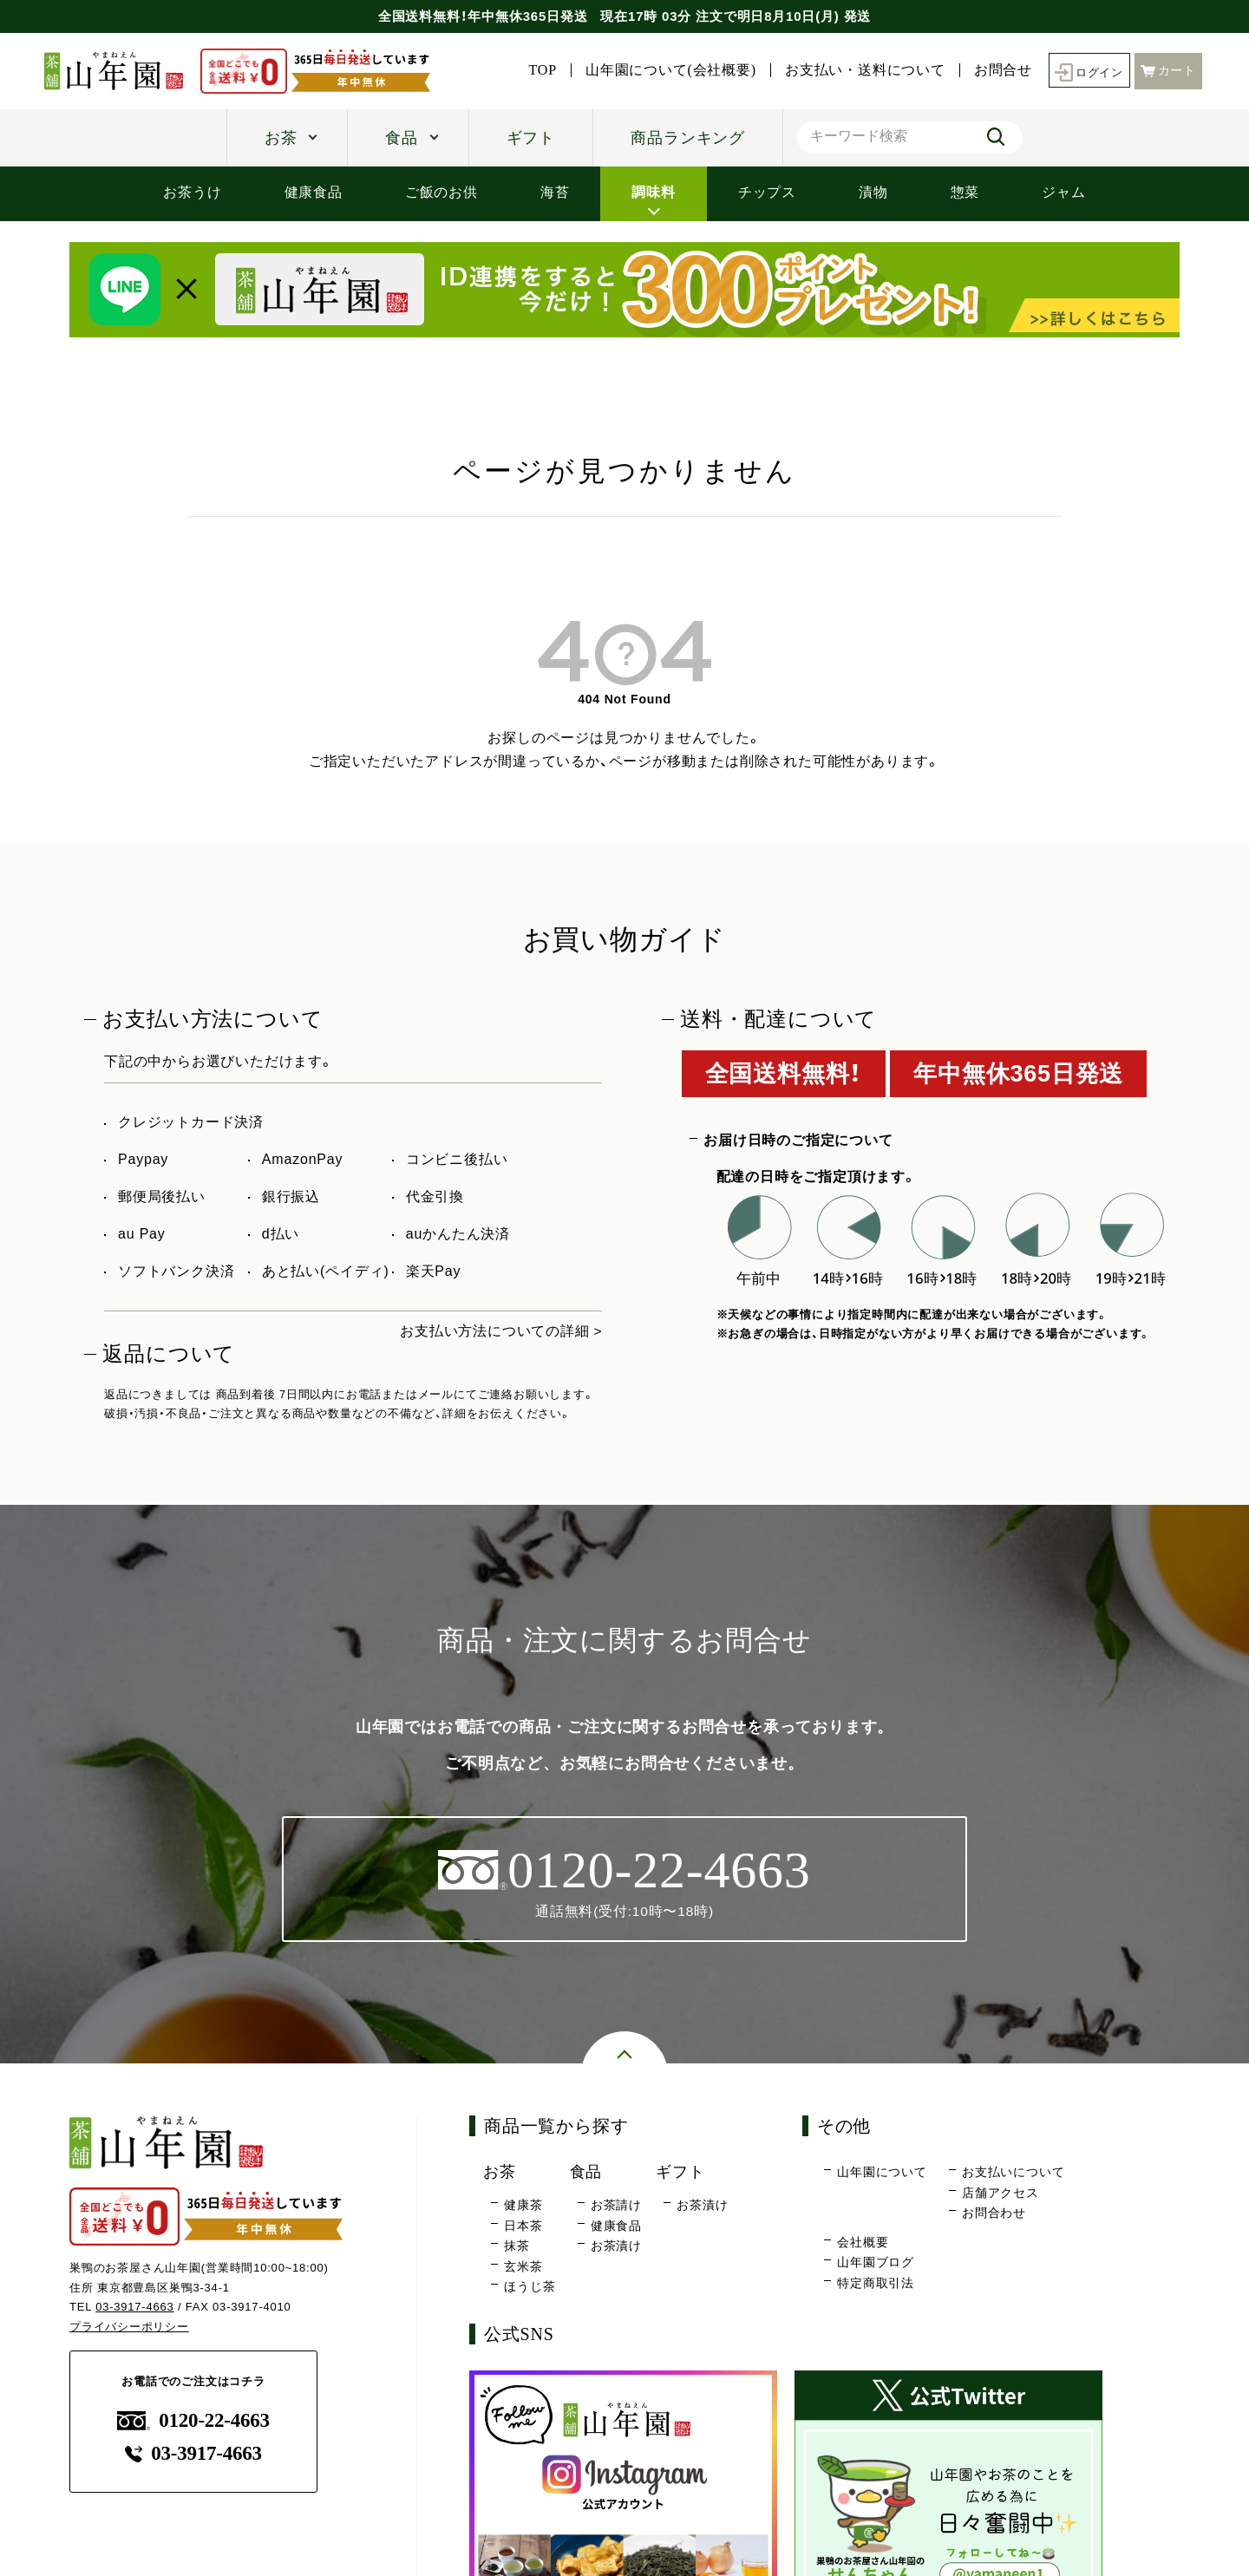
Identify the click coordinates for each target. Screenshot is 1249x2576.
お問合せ (998, 70)
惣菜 (965, 191)
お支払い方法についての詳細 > (501, 1331)
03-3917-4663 (134, 2307)
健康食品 (313, 191)
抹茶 (517, 2245)
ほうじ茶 (529, 2286)
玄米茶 (523, 2266)
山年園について (882, 2173)
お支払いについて (1013, 2173)
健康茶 (523, 2205)
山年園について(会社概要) (666, 70)
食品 (401, 138)
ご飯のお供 (441, 191)
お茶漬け (616, 2245)
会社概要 (862, 2242)
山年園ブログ (875, 2263)
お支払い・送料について (861, 70)
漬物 (873, 191)
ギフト (531, 138)
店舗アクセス (1000, 2193)
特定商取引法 (875, 2284)
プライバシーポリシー (129, 2327)
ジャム (1063, 191)
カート (1168, 69)
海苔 (555, 191)
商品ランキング (688, 138)
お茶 (281, 138)
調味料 (653, 191)
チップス (767, 191)
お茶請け (616, 2205)
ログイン (1086, 71)
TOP (538, 70)
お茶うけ (192, 191)
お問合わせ (994, 2213)
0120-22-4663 (193, 2420)
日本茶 (523, 2226)
